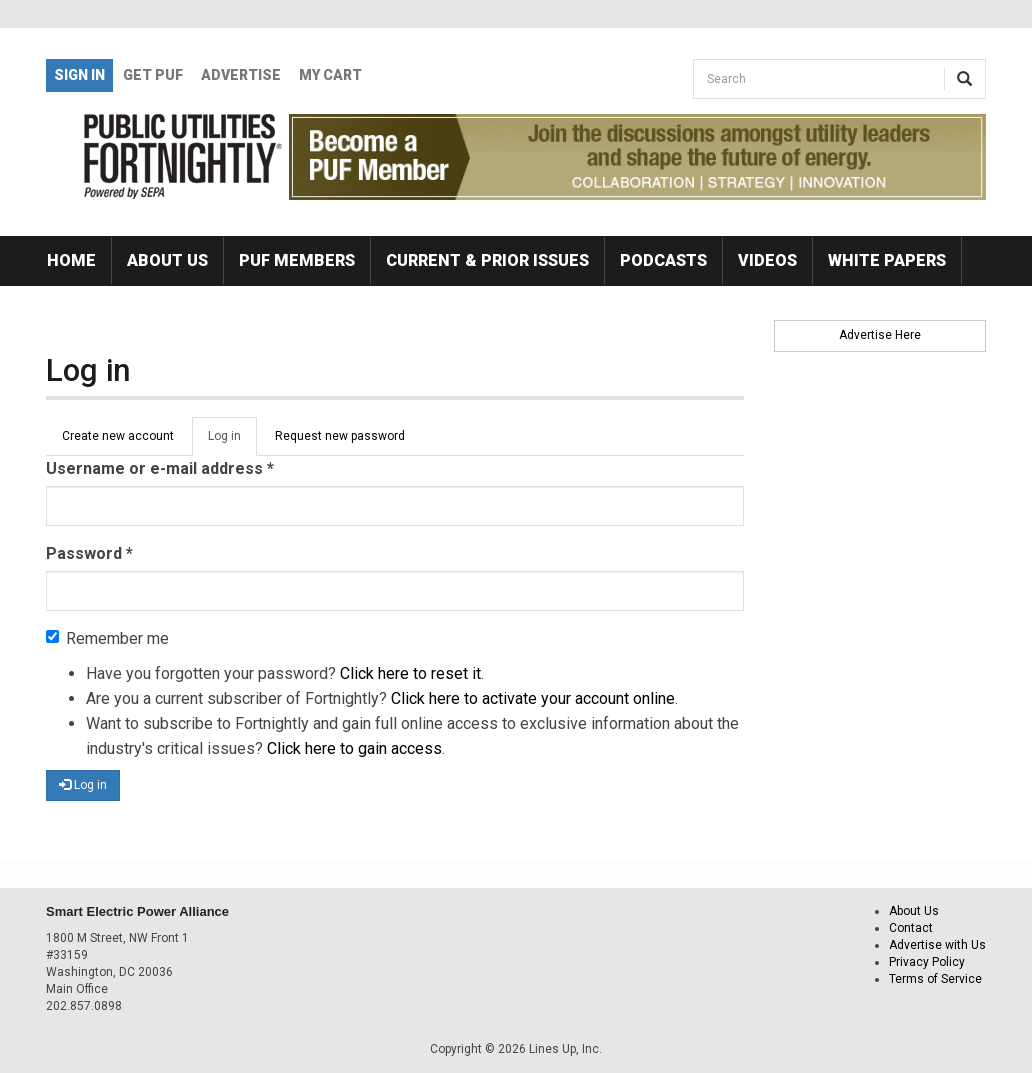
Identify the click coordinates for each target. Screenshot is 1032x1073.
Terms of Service (935, 979)
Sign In (79, 75)
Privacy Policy (927, 962)
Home (71, 260)
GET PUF (153, 75)
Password (89, 553)
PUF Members (297, 260)
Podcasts (663, 260)
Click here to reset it (410, 673)
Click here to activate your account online (533, 698)
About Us (167, 260)
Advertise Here (880, 335)
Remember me (107, 638)
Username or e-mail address (160, 468)
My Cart (330, 75)
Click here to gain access (354, 748)
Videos (767, 260)
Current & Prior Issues (487, 260)
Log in (232, 442)
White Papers (887, 260)
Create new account (118, 436)
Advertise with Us (937, 945)
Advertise (241, 75)
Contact (911, 928)
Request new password (340, 436)
